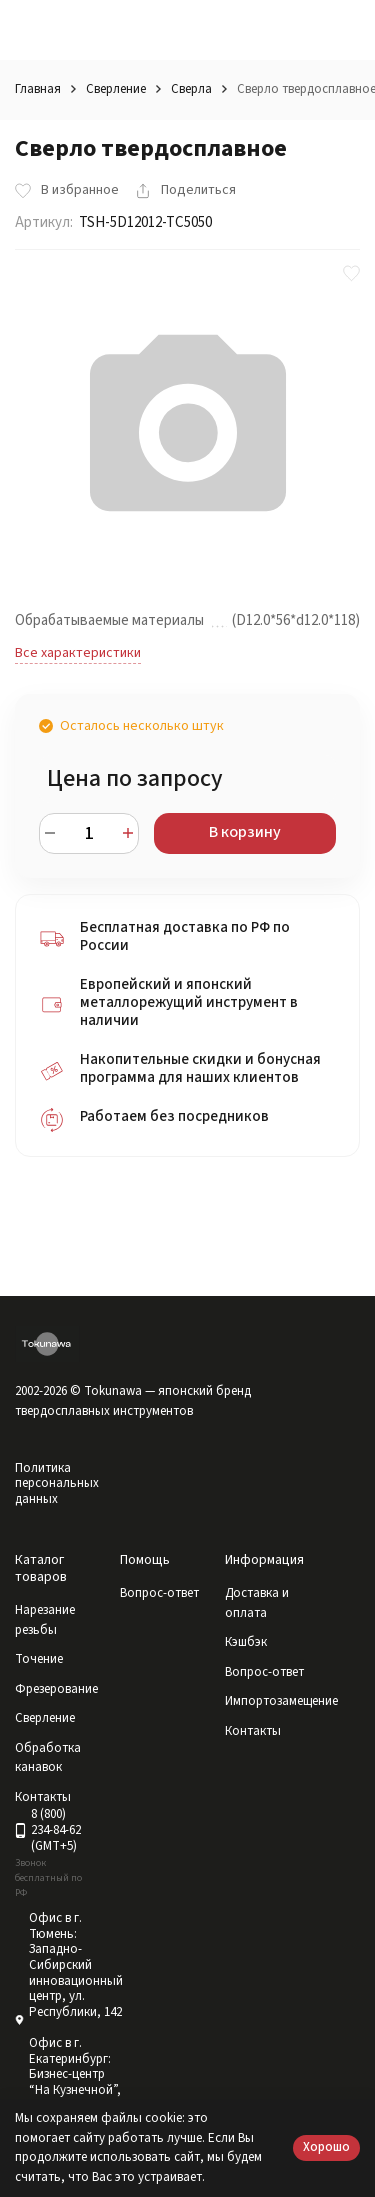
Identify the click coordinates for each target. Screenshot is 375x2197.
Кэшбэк (246, 1642)
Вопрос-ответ (159, 1593)
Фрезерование (56, 1689)
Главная (38, 89)
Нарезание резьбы (45, 1620)
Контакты (253, 1731)
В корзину (245, 832)
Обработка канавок (48, 1758)
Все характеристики (78, 653)
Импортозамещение (281, 1701)
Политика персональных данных (57, 1483)
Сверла (191, 89)
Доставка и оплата (257, 1603)
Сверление (116, 89)
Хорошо (326, 2147)
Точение (39, 1659)
